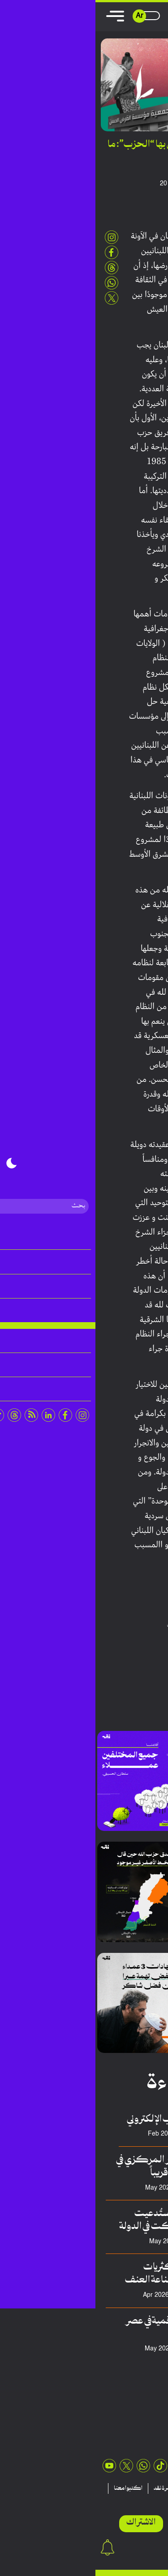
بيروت (153, 1624)
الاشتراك (45, 2522)
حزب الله (132, 1624)
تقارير (128, 2488)
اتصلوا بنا (120, 2499)
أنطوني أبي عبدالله (121, 183)
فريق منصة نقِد (104, 2188)
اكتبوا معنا (32, 2488)
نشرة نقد (68, 2488)
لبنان (78, 1624)
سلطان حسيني (103, 2295)
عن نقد (149, 2499)
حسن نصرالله (102, 1624)
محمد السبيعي (103, 2349)
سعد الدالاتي (107, 2241)
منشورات (99, 2488)
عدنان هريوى (106, 2134)
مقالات (154, 2488)
